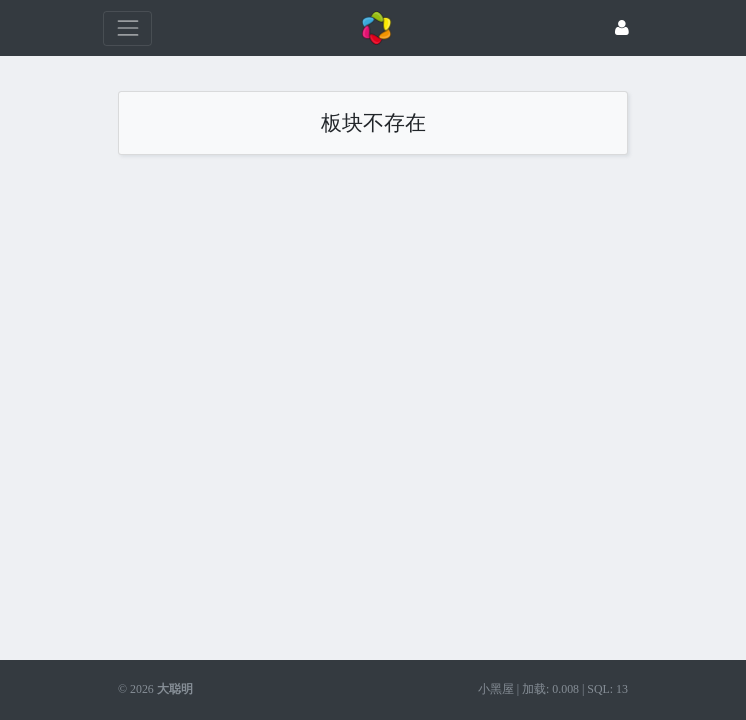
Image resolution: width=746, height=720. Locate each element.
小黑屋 (496, 689)
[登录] (622, 28)
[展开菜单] (127, 28)
